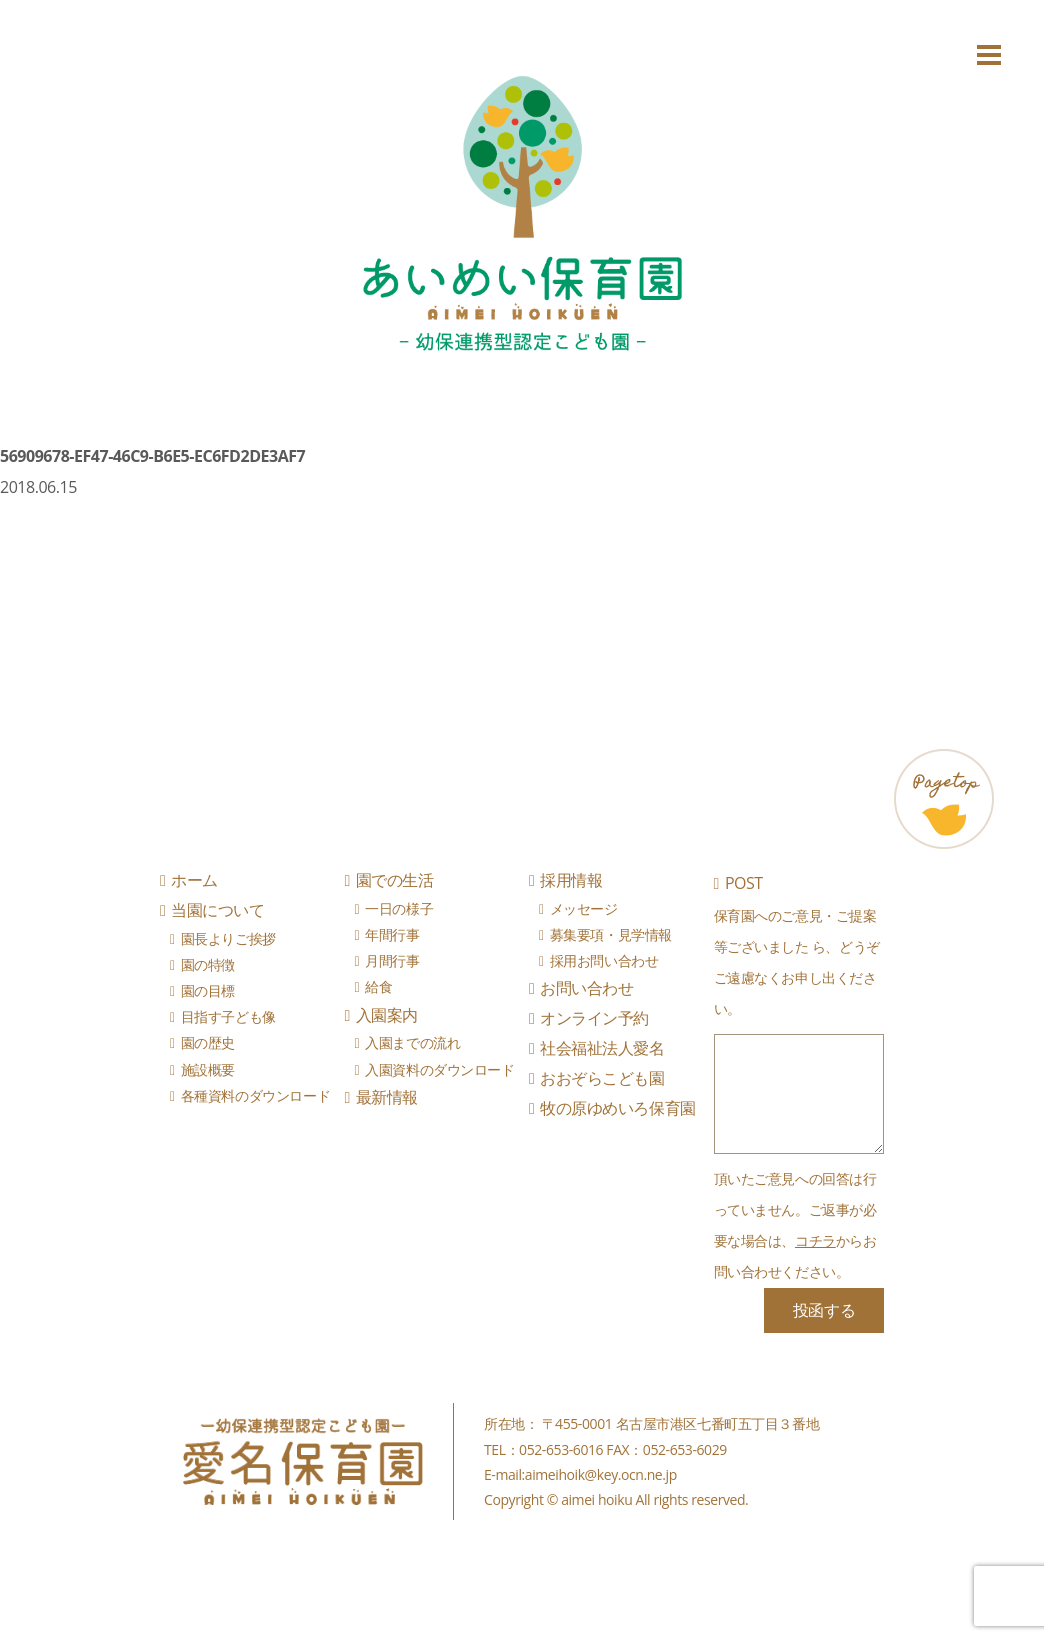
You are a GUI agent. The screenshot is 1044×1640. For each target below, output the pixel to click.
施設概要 (208, 1069)
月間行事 (392, 960)
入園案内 (387, 1015)
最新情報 (387, 1097)
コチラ (815, 1240)
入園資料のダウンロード (439, 1069)
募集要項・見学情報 (611, 934)
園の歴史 (208, 1042)
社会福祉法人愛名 (602, 1048)
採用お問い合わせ (604, 960)
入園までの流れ (412, 1042)
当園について (217, 910)
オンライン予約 (594, 1018)
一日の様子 (399, 908)
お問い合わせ (586, 988)
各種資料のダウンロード (255, 1095)
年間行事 (392, 934)
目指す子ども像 (228, 1016)
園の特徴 (208, 964)
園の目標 (208, 990)
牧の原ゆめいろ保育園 (617, 1108)
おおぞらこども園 (602, 1078)
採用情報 (571, 880)
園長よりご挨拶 (228, 938)
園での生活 (395, 880)
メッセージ (584, 908)
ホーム (194, 880)
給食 (378, 986)
